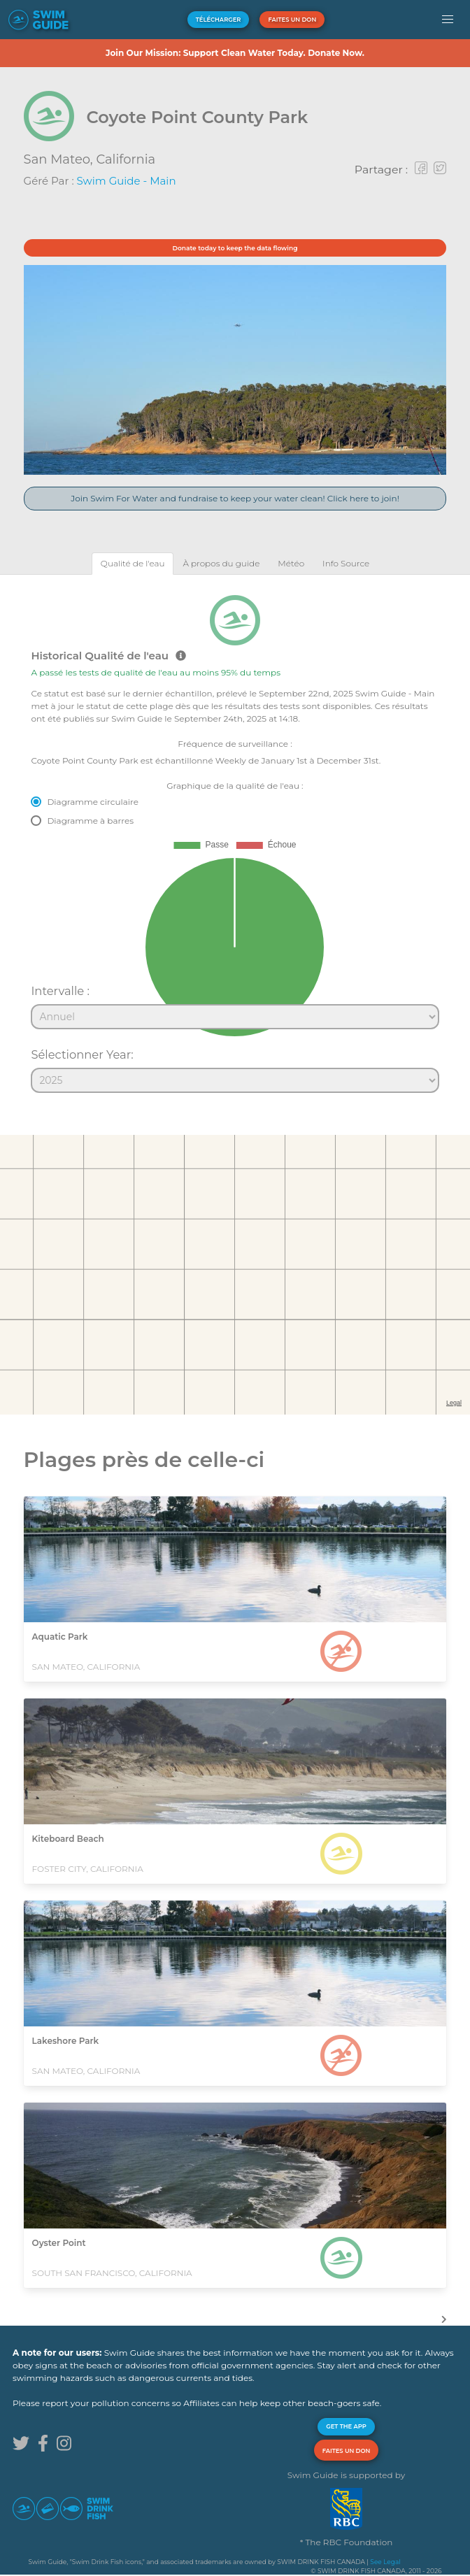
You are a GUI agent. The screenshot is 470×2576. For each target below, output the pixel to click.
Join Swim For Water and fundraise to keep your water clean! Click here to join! (235, 498)
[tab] (133, 563)
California (125, 159)
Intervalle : (60, 991)
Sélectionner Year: (82, 1054)
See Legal (385, 2562)
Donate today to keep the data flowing (235, 248)
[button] (448, 19)
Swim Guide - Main (126, 180)
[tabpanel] (235, 837)
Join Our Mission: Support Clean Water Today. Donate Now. (235, 53)
